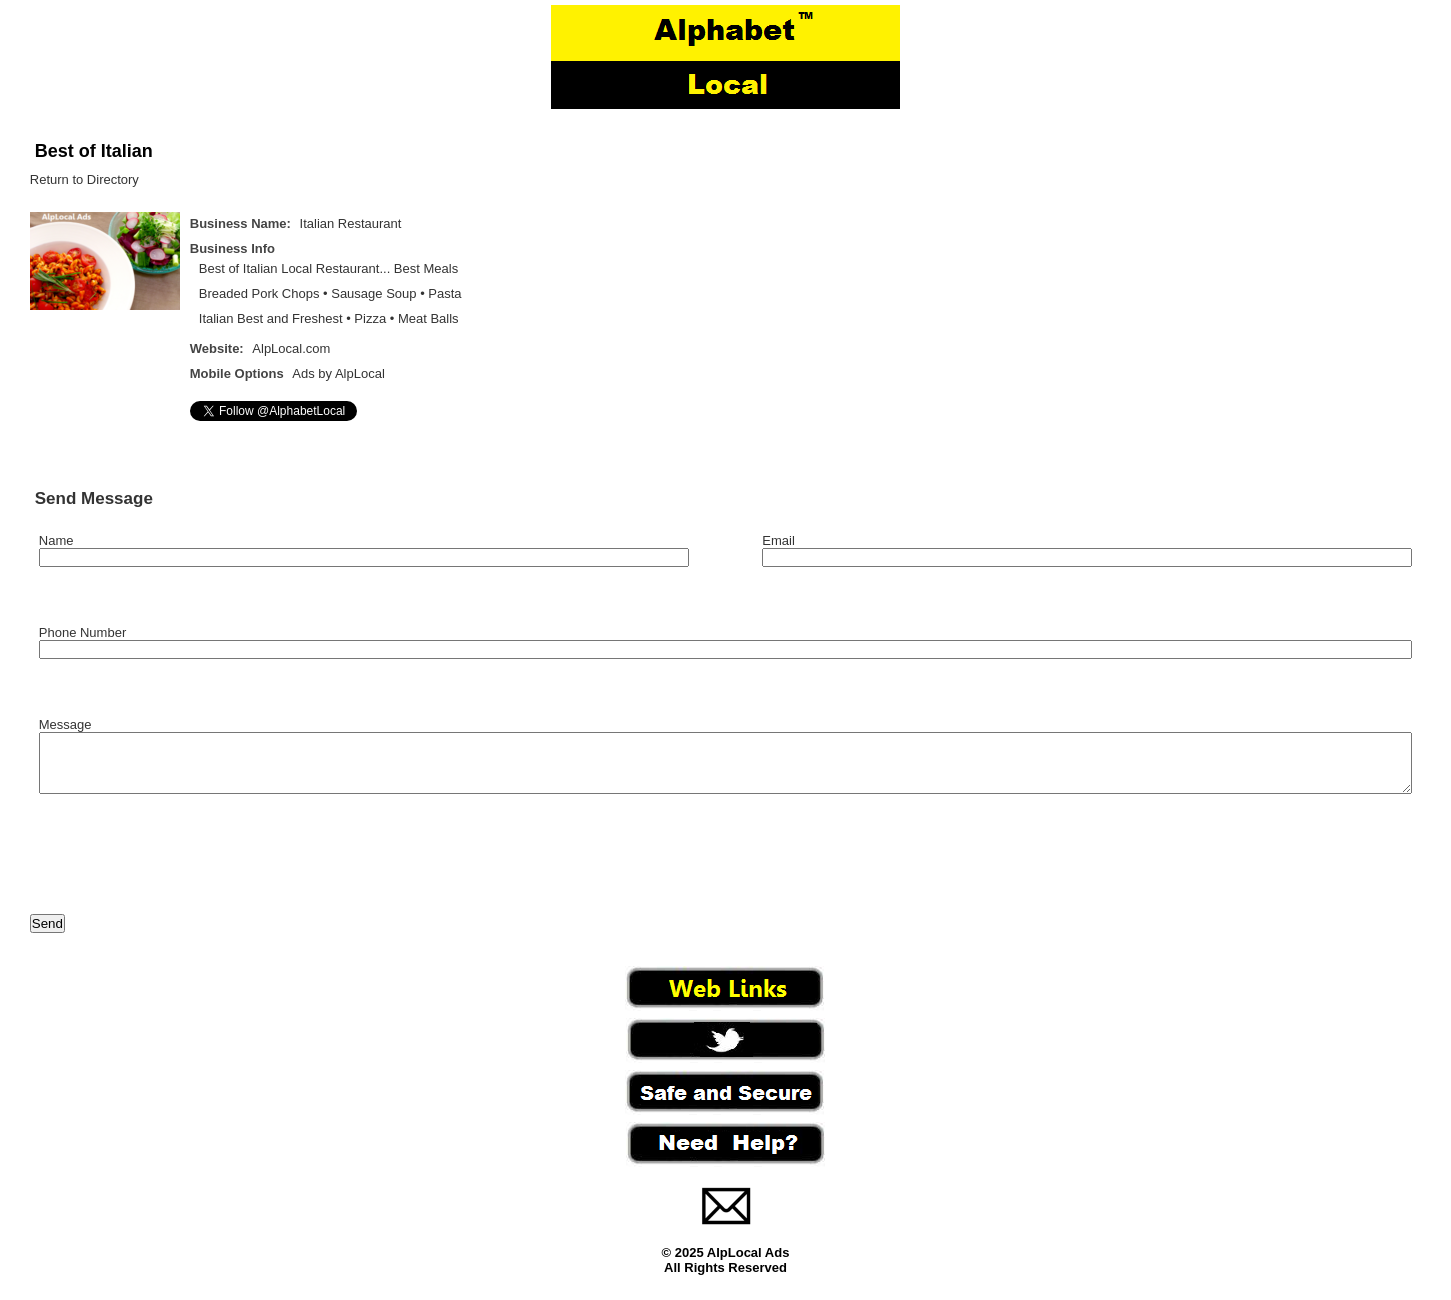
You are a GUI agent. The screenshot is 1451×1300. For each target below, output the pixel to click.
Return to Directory (84, 179)
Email (778, 540)
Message (65, 724)
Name (56, 540)
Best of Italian (94, 151)
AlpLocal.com (291, 348)
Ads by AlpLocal (338, 373)
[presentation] (182, 867)
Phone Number (82, 632)
